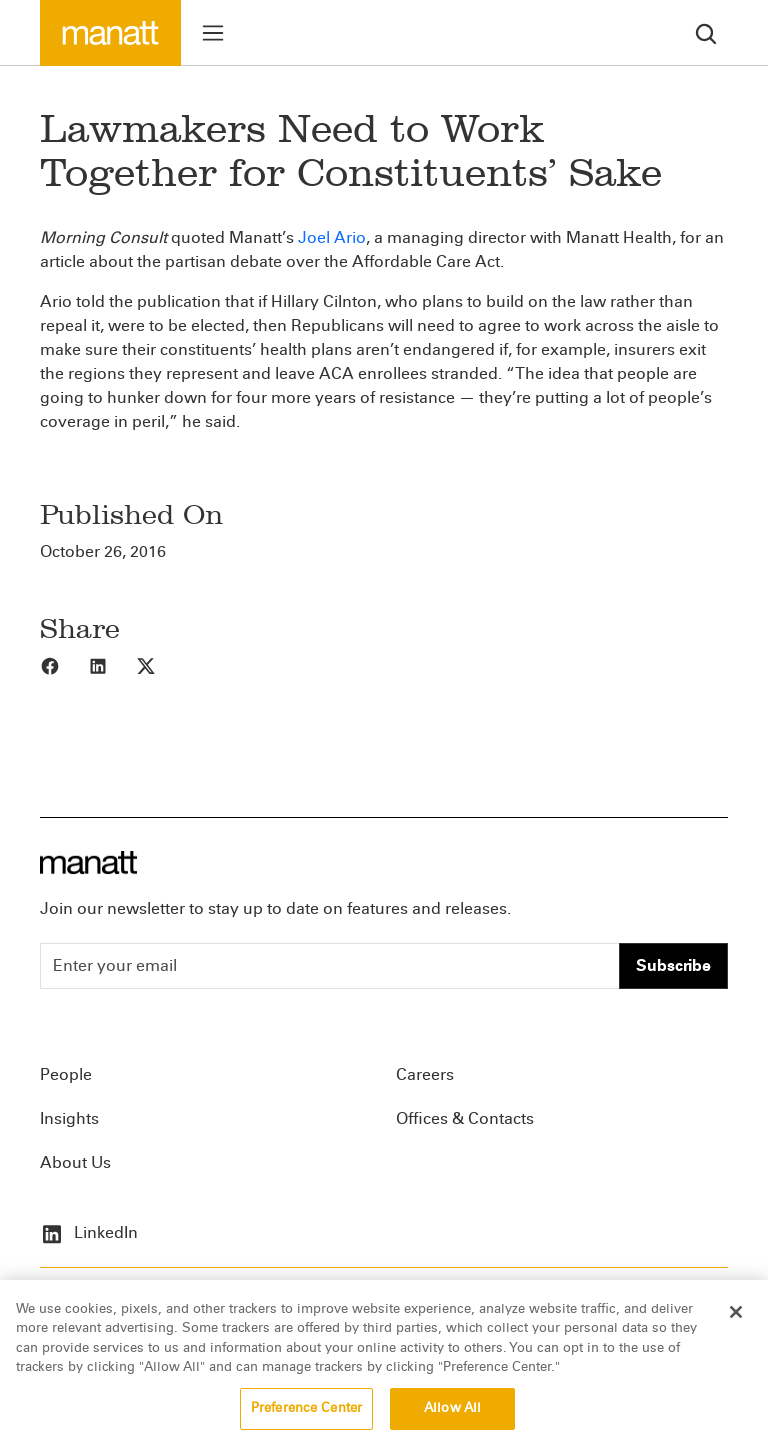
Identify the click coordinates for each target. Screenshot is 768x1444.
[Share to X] (160, 665)
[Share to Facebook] (64, 665)
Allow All (452, 1421)
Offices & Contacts (465, 1118)
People (66, 1074)
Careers (425, 1074)
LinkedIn (89, 1232)
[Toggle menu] (213, 33)
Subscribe (673, 965)
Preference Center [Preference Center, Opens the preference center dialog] (306, 1421)
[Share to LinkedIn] (112, 665)
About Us (75, 1162)
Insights (69, 1118)
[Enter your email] (330, 966)
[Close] (736, 1324)
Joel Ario (332, 237)
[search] (706, 32)
